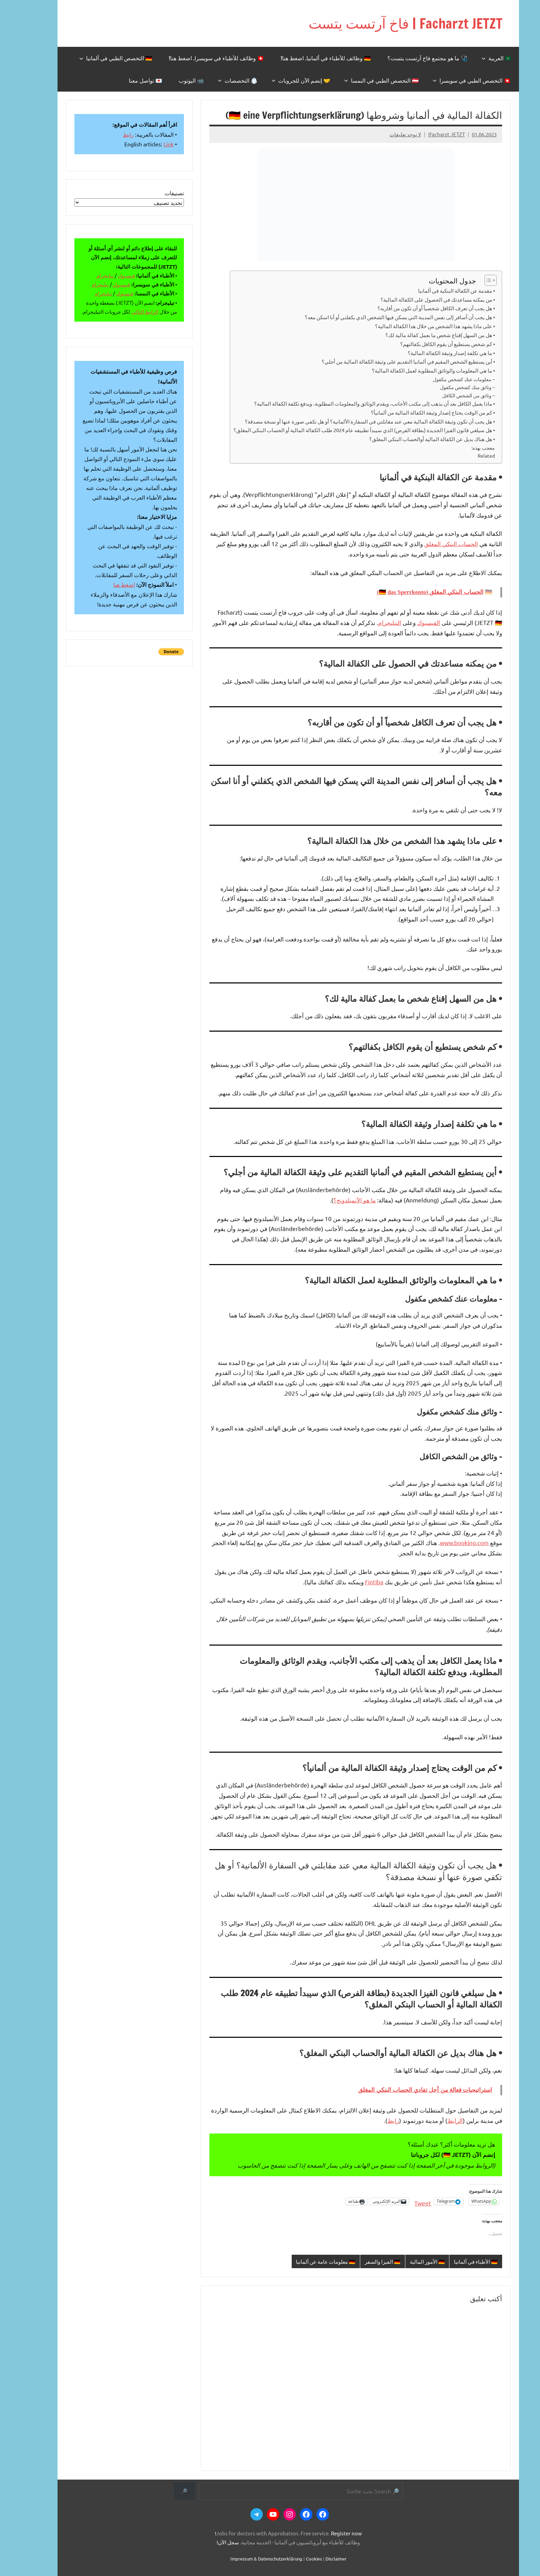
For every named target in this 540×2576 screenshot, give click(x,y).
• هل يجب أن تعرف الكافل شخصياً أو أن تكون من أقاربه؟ (418, 308)
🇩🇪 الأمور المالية (409, 2261)
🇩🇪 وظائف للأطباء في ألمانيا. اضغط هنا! (307, 58)
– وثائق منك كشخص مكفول (449, 387)
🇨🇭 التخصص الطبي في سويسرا (453, 80)
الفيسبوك (410, 622)
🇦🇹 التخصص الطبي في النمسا (363, 80)
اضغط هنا (106, 584)
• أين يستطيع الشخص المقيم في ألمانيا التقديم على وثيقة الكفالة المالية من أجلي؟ (390, 361)
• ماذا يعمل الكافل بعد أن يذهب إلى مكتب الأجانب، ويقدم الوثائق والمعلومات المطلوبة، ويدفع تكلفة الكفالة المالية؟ (356, 403)
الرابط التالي (126, 311)
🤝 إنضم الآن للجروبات (282, 80)
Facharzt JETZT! (428, 134)
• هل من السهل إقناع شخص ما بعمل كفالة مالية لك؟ (422, 334)
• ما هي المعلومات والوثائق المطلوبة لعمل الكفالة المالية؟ (415, 370)
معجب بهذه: (465, 448)
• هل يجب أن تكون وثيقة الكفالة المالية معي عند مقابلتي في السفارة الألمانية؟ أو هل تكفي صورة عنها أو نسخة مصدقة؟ (352, 421)
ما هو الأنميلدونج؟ (336, 1199)
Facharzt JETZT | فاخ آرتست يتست (387, 23)
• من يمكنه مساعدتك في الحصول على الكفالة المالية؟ (419, 299)
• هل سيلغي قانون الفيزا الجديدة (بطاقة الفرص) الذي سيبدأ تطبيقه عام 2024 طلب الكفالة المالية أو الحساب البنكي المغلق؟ (346, 430)
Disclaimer (317, 2559)
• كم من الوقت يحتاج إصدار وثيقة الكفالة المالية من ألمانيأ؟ (415, 412)
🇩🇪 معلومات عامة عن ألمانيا (307, 2261)
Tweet (404, 2201)
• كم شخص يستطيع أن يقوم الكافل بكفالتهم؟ (429, 343)
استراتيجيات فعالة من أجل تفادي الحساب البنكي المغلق (407, 2090)
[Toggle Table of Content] (469, 280)
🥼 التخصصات (219, 80)
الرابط (437, 2120)
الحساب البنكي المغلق (433, 543)
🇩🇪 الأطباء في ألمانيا (457, 2261)
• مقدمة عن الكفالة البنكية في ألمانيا (438, 290)
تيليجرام (86, 275)
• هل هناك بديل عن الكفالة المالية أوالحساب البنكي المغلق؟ (414, 439)
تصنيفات (156, 192)
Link (150, 143)
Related (468, 455)
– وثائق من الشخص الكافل (450, 395)
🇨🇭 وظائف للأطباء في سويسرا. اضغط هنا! (198, 58)
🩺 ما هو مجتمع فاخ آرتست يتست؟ (409, 58)
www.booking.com (446, 1542)
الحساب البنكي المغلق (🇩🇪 (413, 592)
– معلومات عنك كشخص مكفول (446, 379)
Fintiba (356, 1581)
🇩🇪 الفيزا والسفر (364, 2261)
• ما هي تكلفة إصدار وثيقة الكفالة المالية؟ (433, 352)
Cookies (296, 2559)
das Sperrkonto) (383, 592)
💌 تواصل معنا (127, 80)
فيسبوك (108, 275)
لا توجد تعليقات (387, 134)
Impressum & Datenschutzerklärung (248, 2559)
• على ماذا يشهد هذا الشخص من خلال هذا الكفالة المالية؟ (417, 326)
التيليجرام (371, 622)
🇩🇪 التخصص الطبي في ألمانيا (97, 58)
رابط (375, 2120)
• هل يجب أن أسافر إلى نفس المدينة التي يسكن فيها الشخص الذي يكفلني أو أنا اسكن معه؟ (382, 317)
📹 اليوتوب (173, 80)
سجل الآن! (209, 2541)
